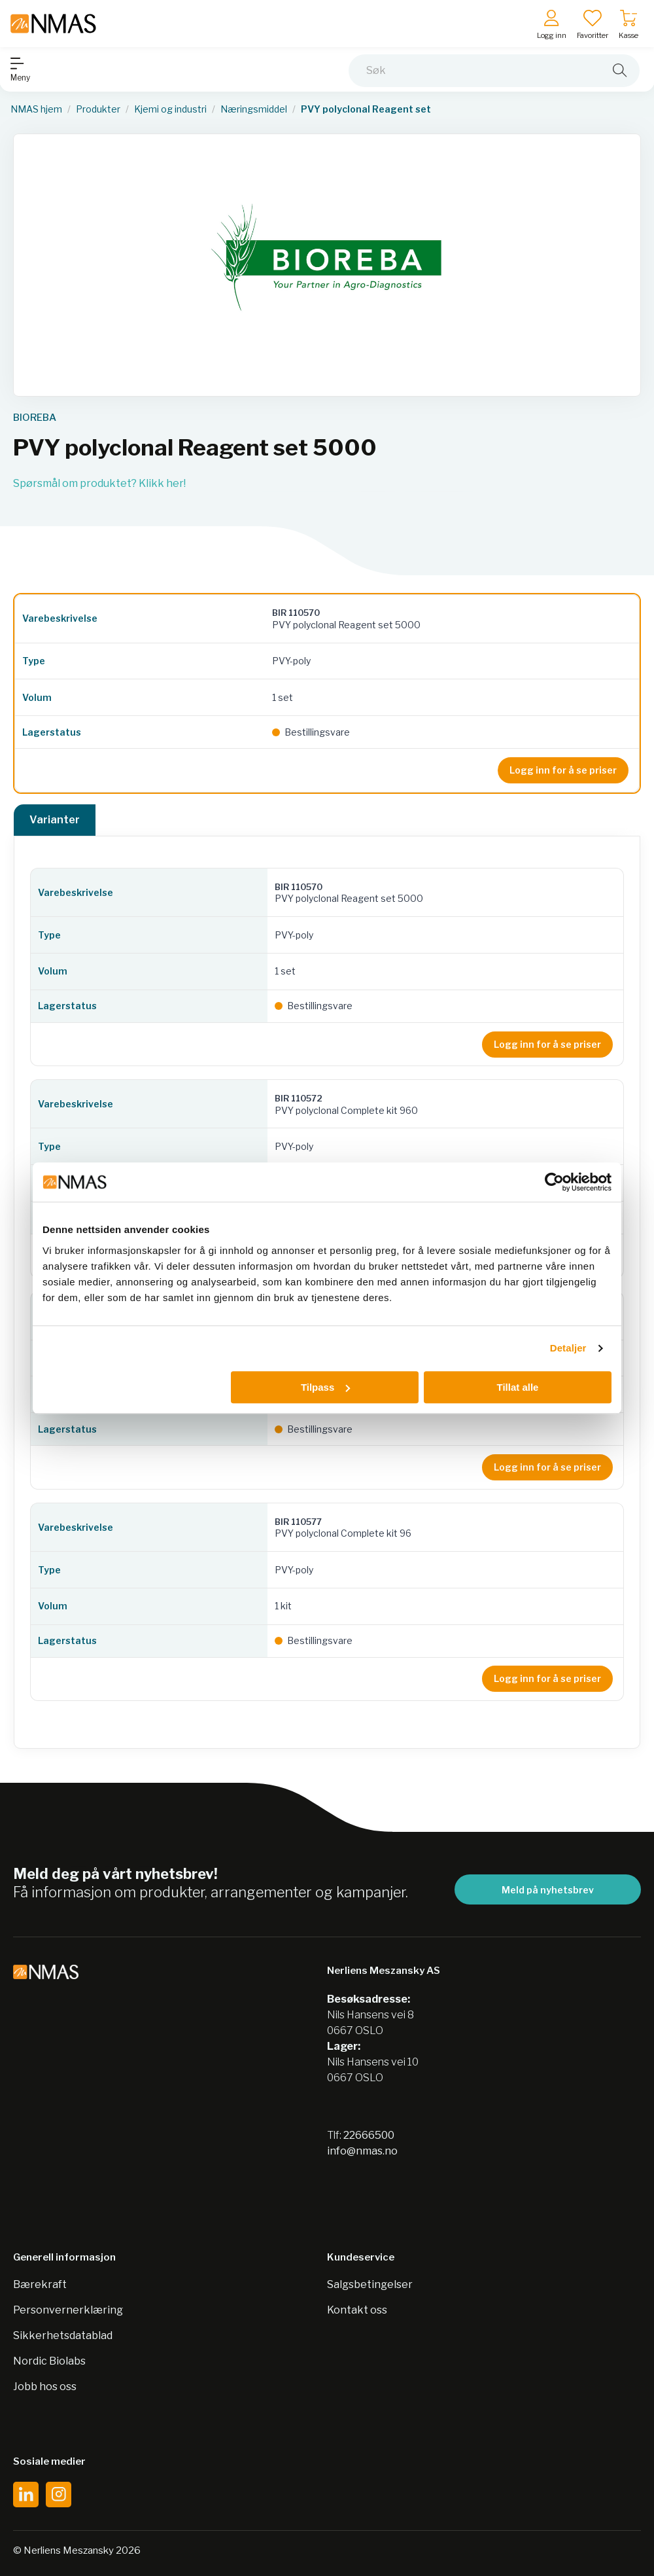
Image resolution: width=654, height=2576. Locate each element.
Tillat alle (517, 1387)
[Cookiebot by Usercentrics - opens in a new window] (554, 1182)
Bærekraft (40, 2284)
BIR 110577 (298, 1521)
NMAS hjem (36, 109)
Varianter (54, 820)
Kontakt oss (357, 2310)
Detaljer (568, 1347)
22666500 (368, 2135)
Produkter (98, 109)
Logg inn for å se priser (563, 770)
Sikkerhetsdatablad (62, 2335)
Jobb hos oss (45, 2386)
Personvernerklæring (68, 2310)
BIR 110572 (298, 1098)
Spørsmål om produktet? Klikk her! (99, 483)
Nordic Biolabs (49, 2361)
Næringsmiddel (253, 109)
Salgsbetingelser (370, 2284)
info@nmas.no (362, 2151)
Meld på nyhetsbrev (548, 1889)
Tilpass (325, 1387)
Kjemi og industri (170, 109)
